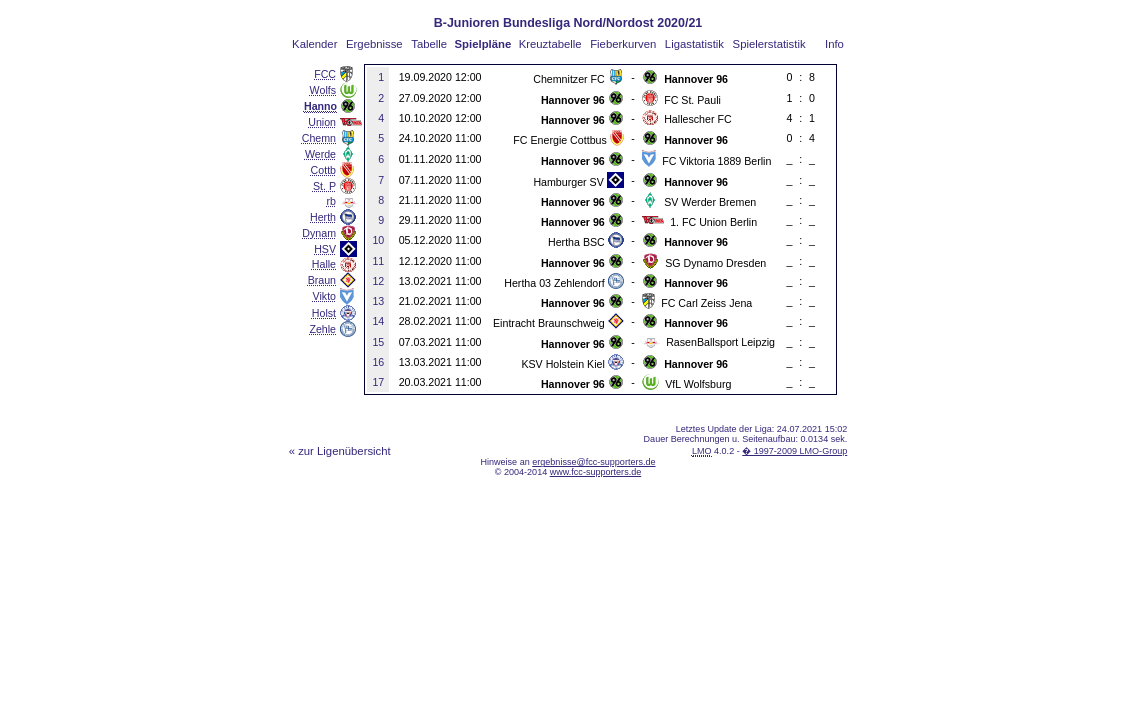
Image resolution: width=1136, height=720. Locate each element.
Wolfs (323, 90)
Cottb (323, 170)
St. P (324, 186)
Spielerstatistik (769, 44)
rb (331, 201)
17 (378, 382)
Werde (320, 154)
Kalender (314, 44)
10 (378, 240)
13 (378, 301)
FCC (325, 74)
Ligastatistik (694, 44)
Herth (323, 217)
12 (378, 281)
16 (378, 362)
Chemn (319, 138)
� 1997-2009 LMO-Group (794, 451)
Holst (324, 313)
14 (378, 321)
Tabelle (429, 44)
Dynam (319, 233)
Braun (322, 280)
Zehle (322, 329)
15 (378, 342)
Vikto (324, 296)
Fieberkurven (623, 44)
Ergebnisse (374, 44)
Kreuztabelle (550, 44)
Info (834, 44)
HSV (325, 249)
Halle (324, 264)
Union (322, 122)
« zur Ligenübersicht (340, 451)
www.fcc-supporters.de (596, 472)
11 (378, 261)
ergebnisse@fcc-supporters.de (593, 462)
